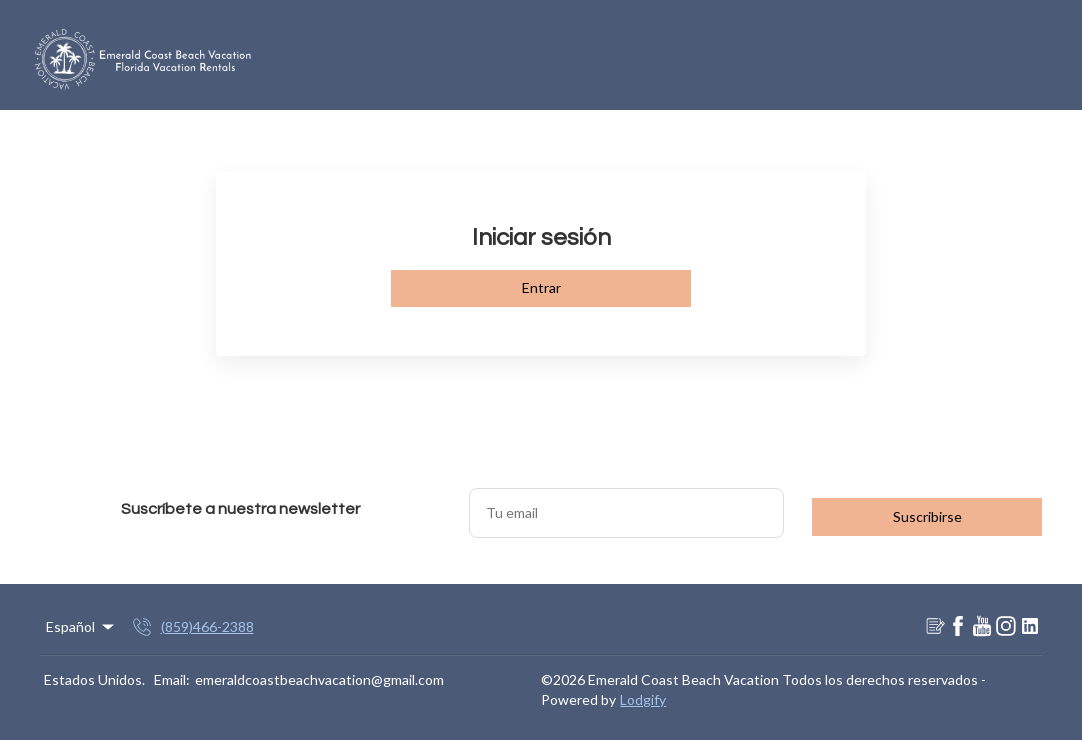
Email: (172, 679)
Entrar (541, 287)
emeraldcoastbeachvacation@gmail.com (319, 679)
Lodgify (643, 699)
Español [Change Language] (81, 627)
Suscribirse (927, 516)
